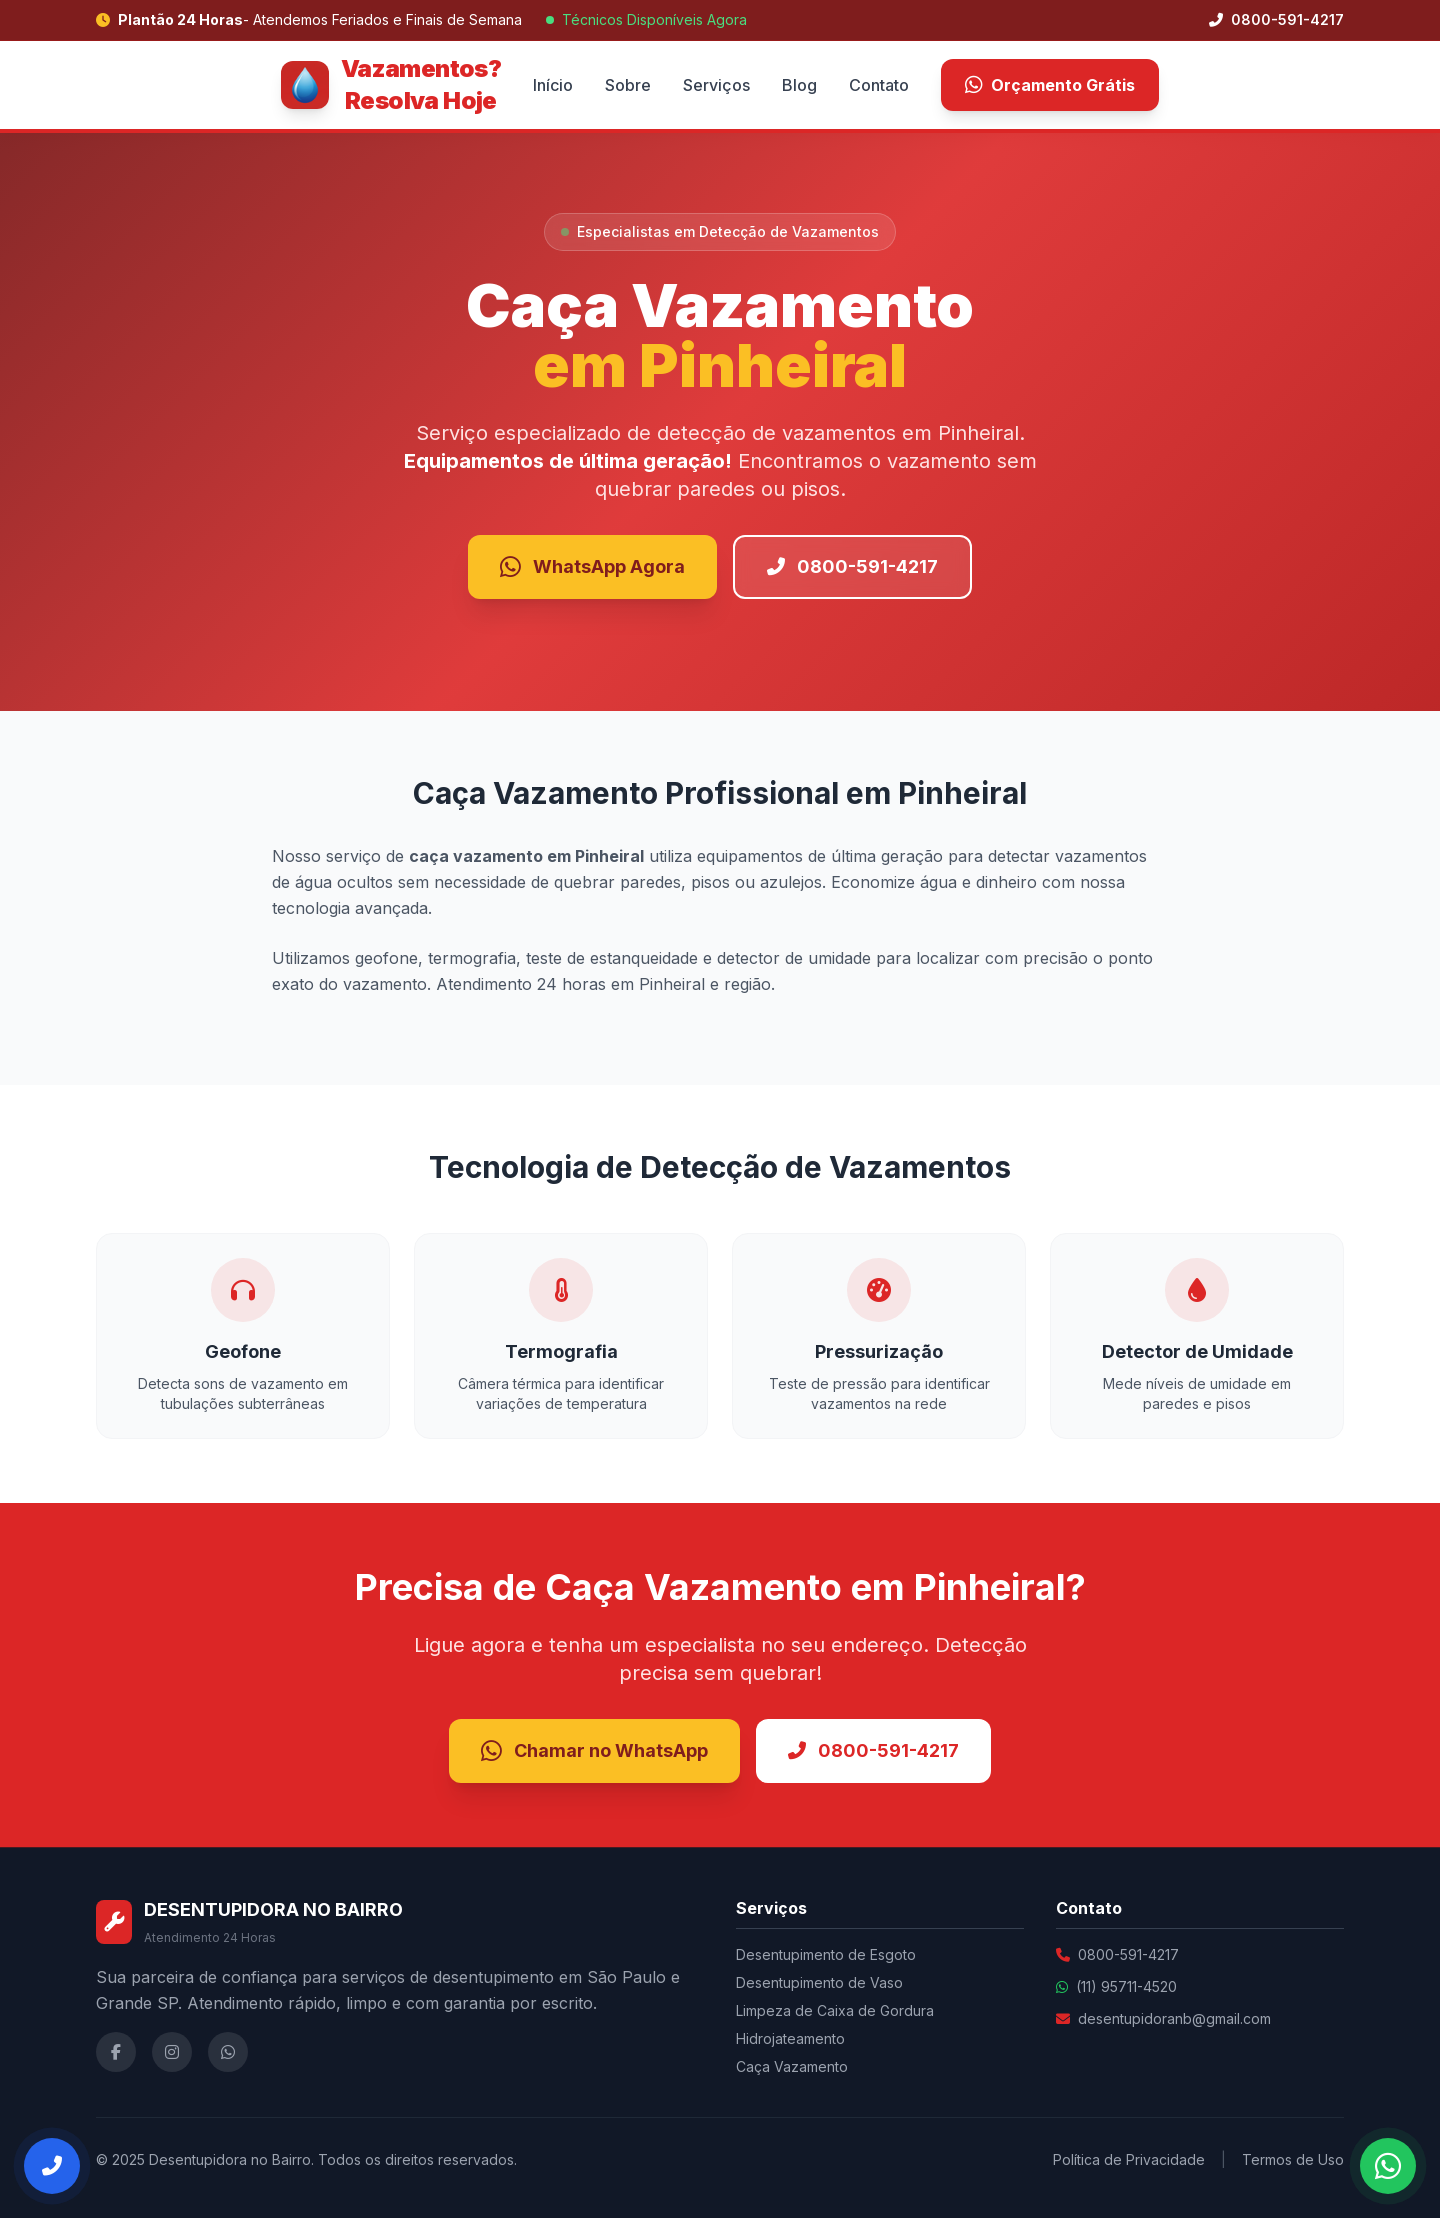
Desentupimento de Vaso (819, 1982)
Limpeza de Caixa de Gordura (835, 2010)
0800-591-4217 (1276, 19)
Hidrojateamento (790, 2038)
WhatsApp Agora (592, 567)
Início (553, 85)
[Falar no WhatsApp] (1388, 2166)
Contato (879, 85)
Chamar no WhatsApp (594, 1751)
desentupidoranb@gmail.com (1174, 2018)
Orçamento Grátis (1050, 85)
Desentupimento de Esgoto (826, 1954)
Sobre (628, 85)
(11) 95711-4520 (1126, 1986)
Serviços (716, 85)
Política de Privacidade (1129, 2159)
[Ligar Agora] (52, 2166)
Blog (799, 85)
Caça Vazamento (792, 2066)
